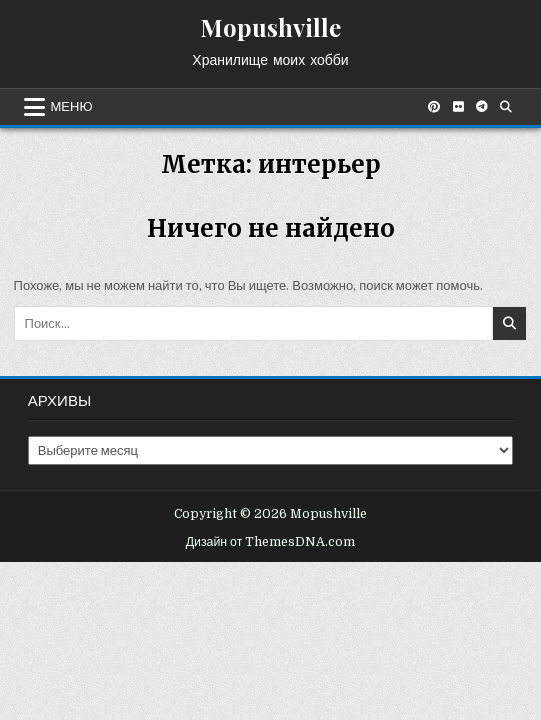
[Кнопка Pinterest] (434, 107)
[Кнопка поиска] (506, 107)
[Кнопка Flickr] (458, 107)
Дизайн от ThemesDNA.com (271, 542)
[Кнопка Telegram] (482, 107)
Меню (72, 107)
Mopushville (270, 27)
